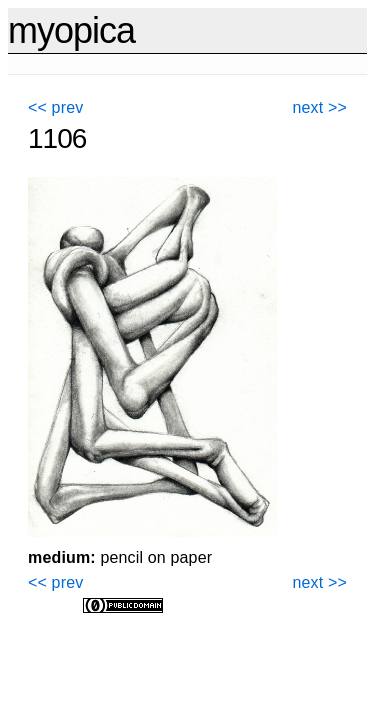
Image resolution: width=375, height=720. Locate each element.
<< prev (55, 107)
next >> (320, 107)
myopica (71, 30)
